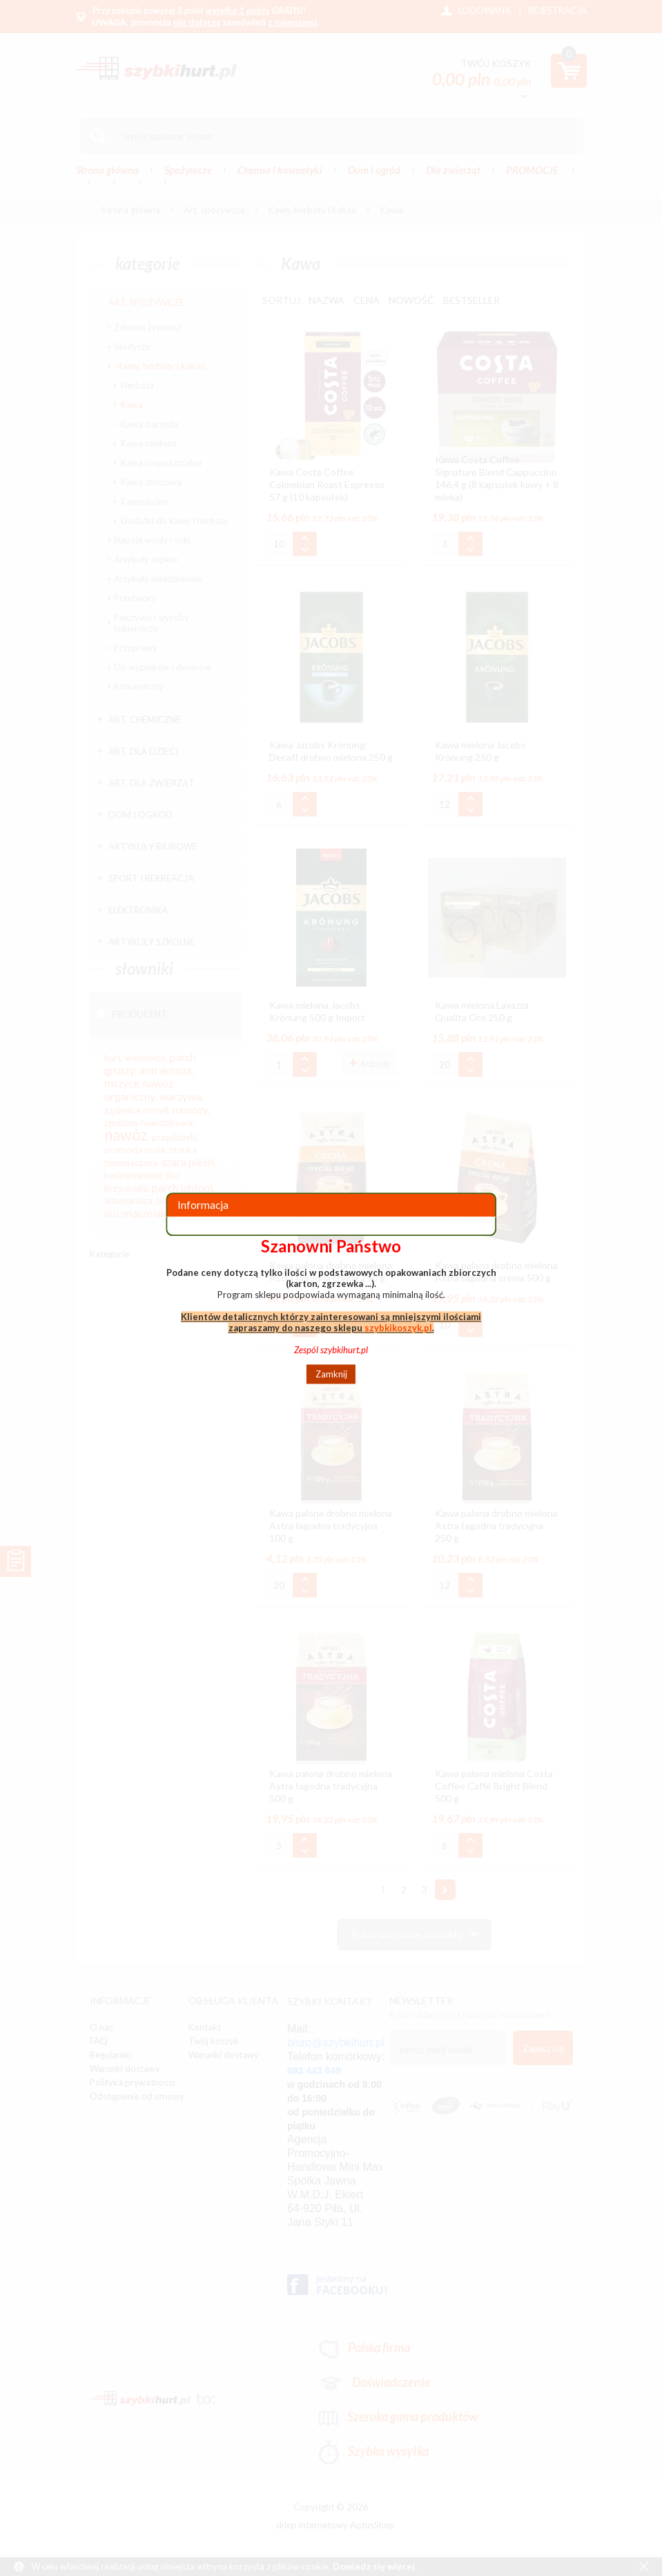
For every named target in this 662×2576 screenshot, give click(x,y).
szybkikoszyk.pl (398, 1327)
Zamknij (331, 1373)
